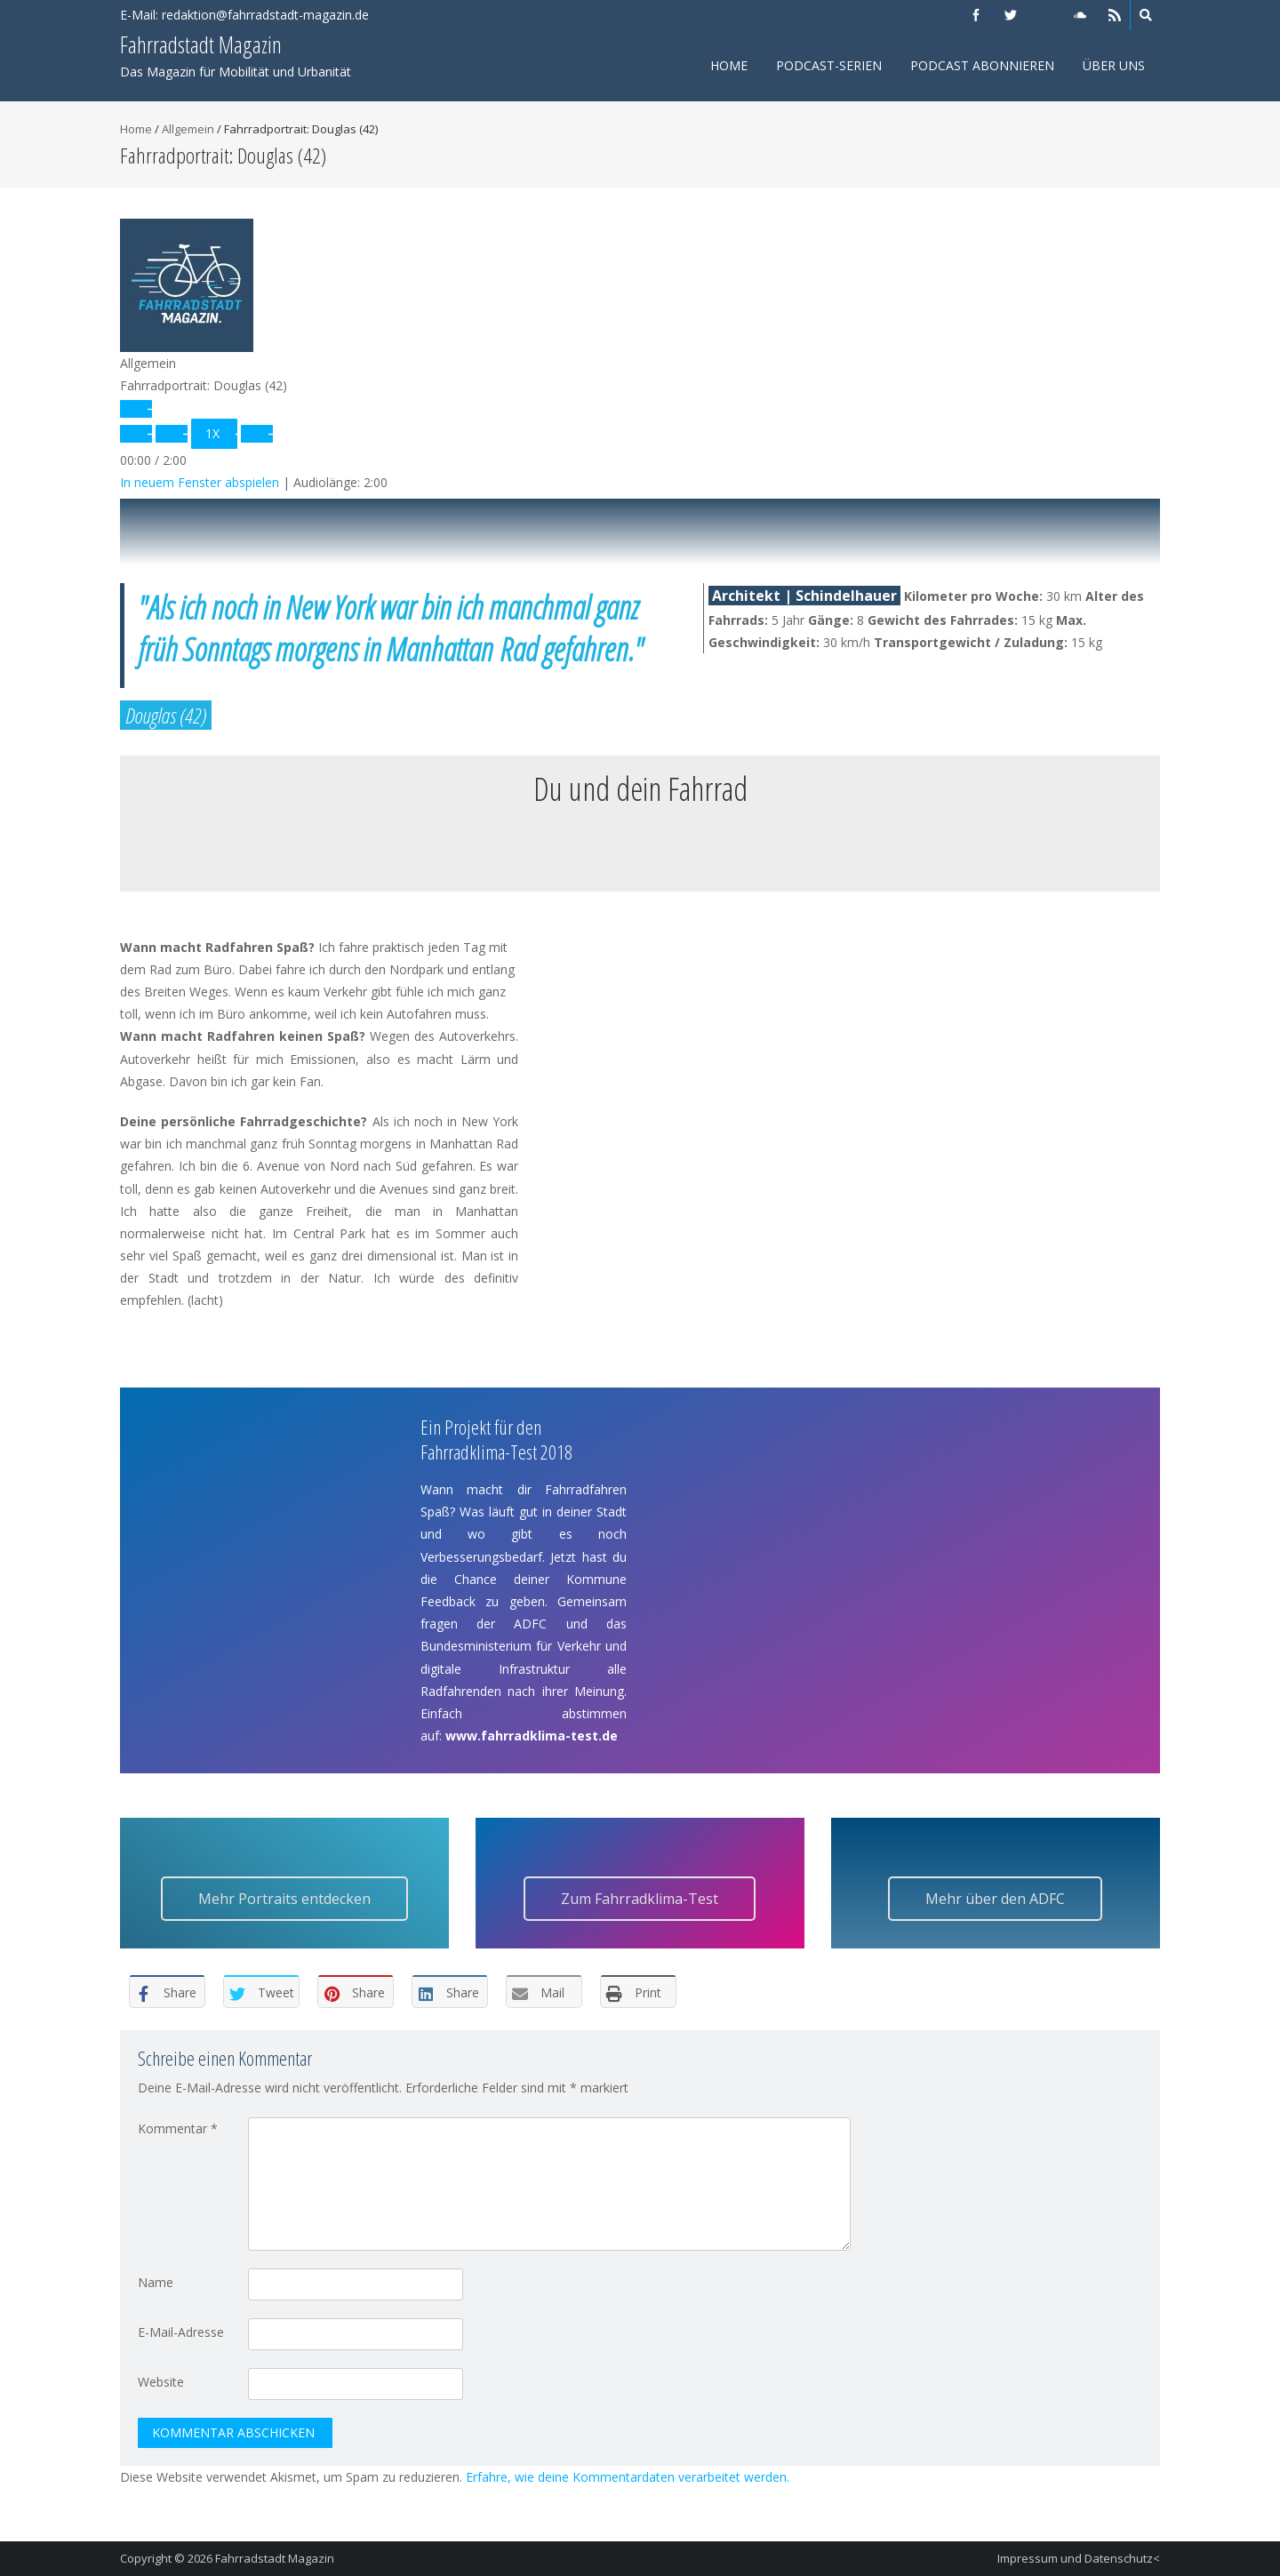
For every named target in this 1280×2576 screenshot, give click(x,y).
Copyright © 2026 (167, 2558)
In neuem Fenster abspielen (199, 482)
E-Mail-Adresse (181, 2332)
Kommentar (178, 2128)
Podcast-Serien (829, 65)
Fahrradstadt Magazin (274, 2558)
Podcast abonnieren (982, 65)
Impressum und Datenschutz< (1078, 2558)
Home (729, 65)
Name (155, 2282)
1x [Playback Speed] (212, 433)
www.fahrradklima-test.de (531, 1735)
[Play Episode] (136, 409)
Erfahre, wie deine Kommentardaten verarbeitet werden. (627, 2476)
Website (161, 2381)
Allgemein (188, 129)
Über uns (1114, 65)
